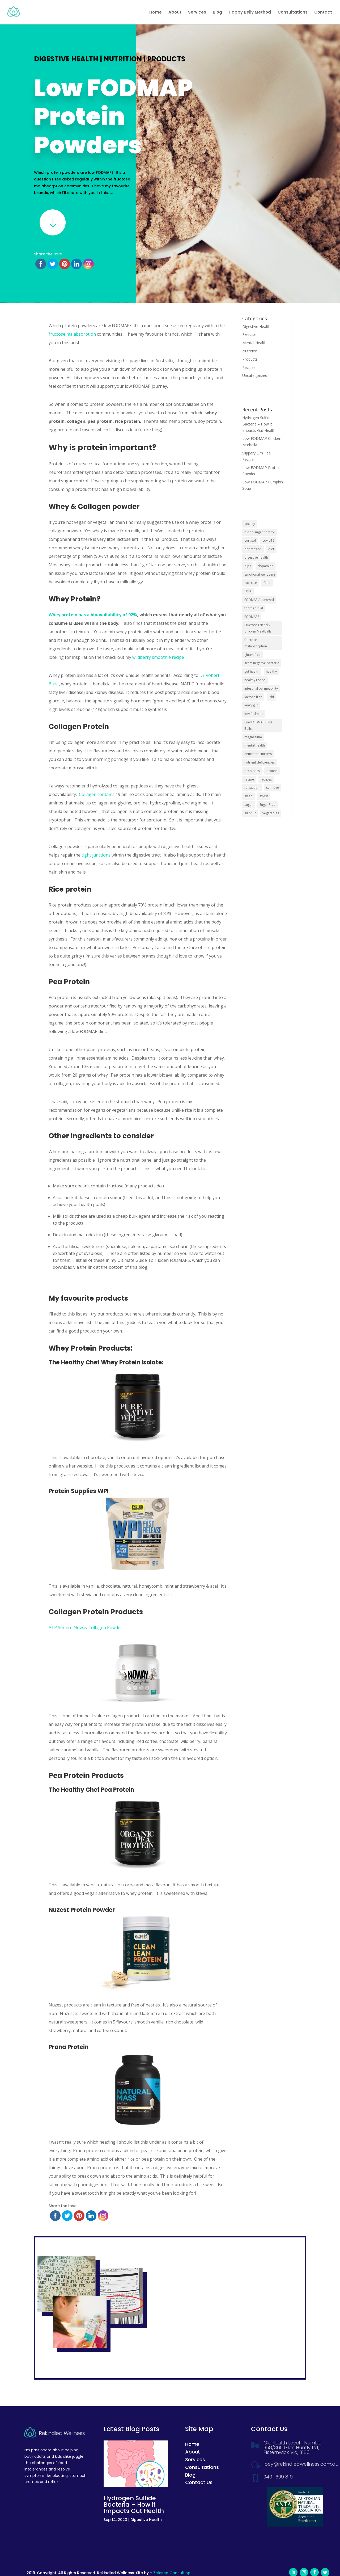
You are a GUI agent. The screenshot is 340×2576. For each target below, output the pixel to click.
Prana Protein (68, 2047)
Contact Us (198, 2482)
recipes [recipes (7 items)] (266, 779)
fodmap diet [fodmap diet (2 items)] (253, 608)
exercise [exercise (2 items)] (250, 582)
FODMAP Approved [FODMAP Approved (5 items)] (259, 599)
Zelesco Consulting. (172, 2572)
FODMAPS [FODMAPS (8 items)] (251, 616)
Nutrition (123, 59)
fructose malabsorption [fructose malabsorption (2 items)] (255, 643)
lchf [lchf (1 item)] (271, 697)
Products (166, 59)
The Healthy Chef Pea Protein (91, 1790)
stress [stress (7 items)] (263, 796)
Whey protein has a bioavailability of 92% (93, 615)
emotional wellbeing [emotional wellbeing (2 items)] (259, 574)
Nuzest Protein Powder (82, 1910)
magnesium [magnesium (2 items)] (253, 737)
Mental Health (254, 342)
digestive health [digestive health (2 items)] (256, 557)
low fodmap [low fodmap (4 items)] (253, 713)
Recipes (249, 367)
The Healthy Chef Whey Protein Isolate (105, 1362)
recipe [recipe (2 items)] (249, 779)
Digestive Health (66, 59)
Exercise (249, 334)
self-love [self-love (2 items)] (272, 787)
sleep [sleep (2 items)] (248, 796)
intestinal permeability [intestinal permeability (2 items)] (261, 688)
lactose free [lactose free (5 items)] (253, 697)
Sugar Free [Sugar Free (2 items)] (267, 804)
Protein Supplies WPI (79, 1491)
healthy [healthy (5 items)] (271, 671)
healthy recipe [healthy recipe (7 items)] (255, 680)
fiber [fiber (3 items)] (267, 582)
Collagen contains (96, 794)
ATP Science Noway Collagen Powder (85, 1627)
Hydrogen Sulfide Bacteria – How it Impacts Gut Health (258, 424)
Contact (323, 12)
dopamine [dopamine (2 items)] (265, 566)
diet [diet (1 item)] (271, 549)
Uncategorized (254, 375)
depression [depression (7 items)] (253, 549)
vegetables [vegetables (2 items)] (270, 813)
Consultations (293, 12)
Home (155, 12)
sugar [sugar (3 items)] (248, 804)
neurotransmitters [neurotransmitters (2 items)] (258, 754)
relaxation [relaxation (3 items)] (252, 787)
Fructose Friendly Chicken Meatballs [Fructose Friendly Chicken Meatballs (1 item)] (257, 628)
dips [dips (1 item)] (247, 566)
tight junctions (96, 855)
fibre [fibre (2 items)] (248, 591)
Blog (217, 12)
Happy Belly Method (250, 12)
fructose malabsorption (72, 334)
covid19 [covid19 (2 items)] (268, 540)
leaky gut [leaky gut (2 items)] (251, 705)
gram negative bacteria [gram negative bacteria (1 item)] (261, 663)
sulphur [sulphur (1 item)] (250, 813)
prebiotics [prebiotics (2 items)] (252, 771)
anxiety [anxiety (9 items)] (249, 523)
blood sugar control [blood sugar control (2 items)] (259, 532)
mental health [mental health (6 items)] (254, 745)
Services (197, 12)
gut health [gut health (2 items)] (251, 671)
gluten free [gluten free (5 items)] (252, 654)
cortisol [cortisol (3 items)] (250, 540)
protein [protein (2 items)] (272, 771)
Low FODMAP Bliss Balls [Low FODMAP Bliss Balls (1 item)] (258, 725)
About (174, 12)
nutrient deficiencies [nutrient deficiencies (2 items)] (259, 762)
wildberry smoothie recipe (158, 657)
